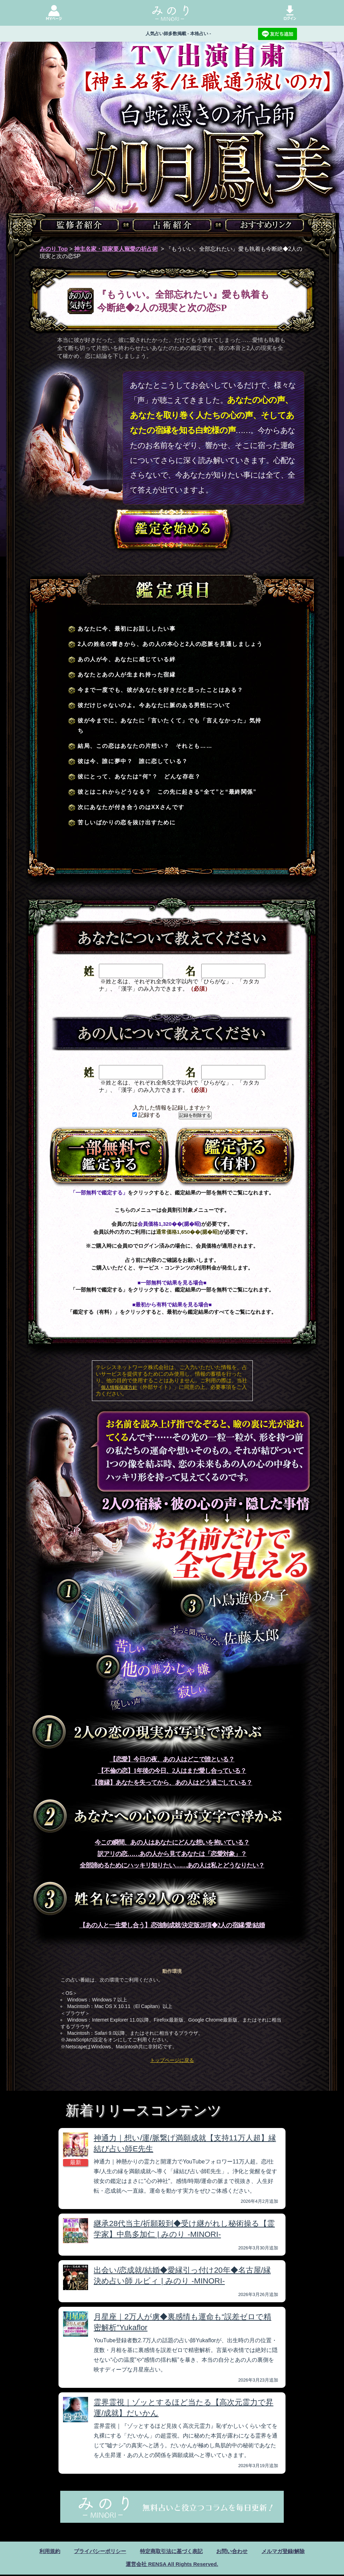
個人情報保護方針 (119, 1387)
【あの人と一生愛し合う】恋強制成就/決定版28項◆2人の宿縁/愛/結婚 (172, 1925)
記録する (146, 1115)
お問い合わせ (235, 2551)
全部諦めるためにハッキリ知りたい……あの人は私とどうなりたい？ (172, 1865)
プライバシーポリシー (96, 2551)
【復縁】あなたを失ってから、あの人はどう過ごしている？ (172, 1782)
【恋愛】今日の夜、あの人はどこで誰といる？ (172, 1759)
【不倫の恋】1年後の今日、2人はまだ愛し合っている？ (172, 1770)
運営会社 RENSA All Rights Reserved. (172, 2565)
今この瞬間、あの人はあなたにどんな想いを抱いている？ (172, 1842)
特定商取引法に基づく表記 (171, 2551)
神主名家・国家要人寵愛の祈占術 (116, 249)
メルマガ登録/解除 (289, 2551)
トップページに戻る (172, 2060)
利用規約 (43, 2551)
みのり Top (54, 249)
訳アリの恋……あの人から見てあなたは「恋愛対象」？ (172, 1853)
